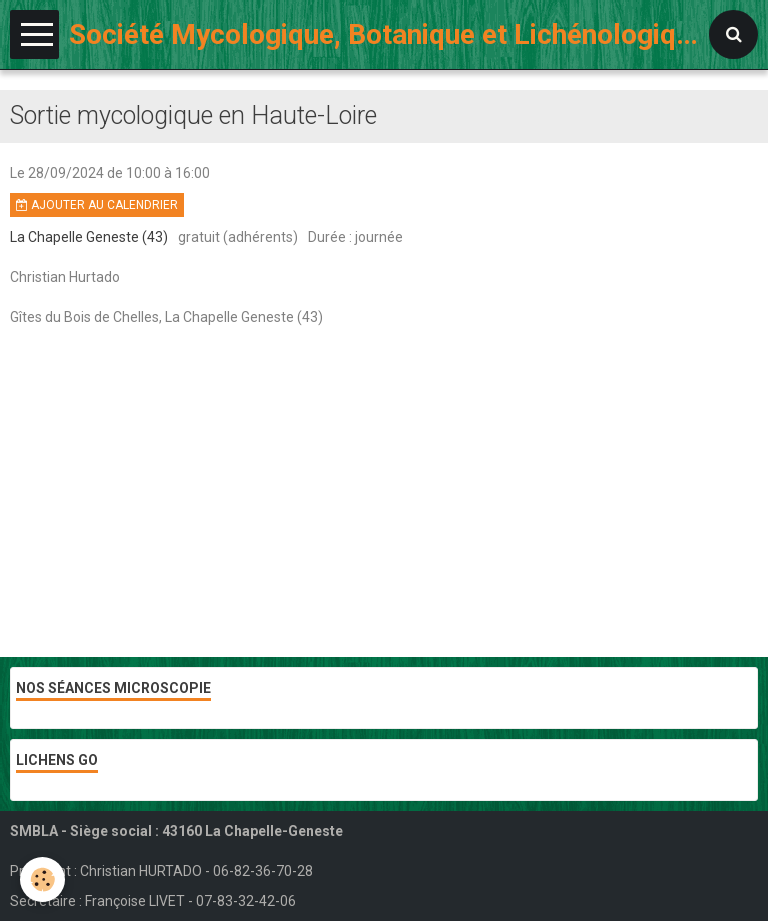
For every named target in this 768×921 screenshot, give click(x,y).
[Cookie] (42, 879)
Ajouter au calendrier (97, 205)
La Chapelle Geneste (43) (89, 237)
